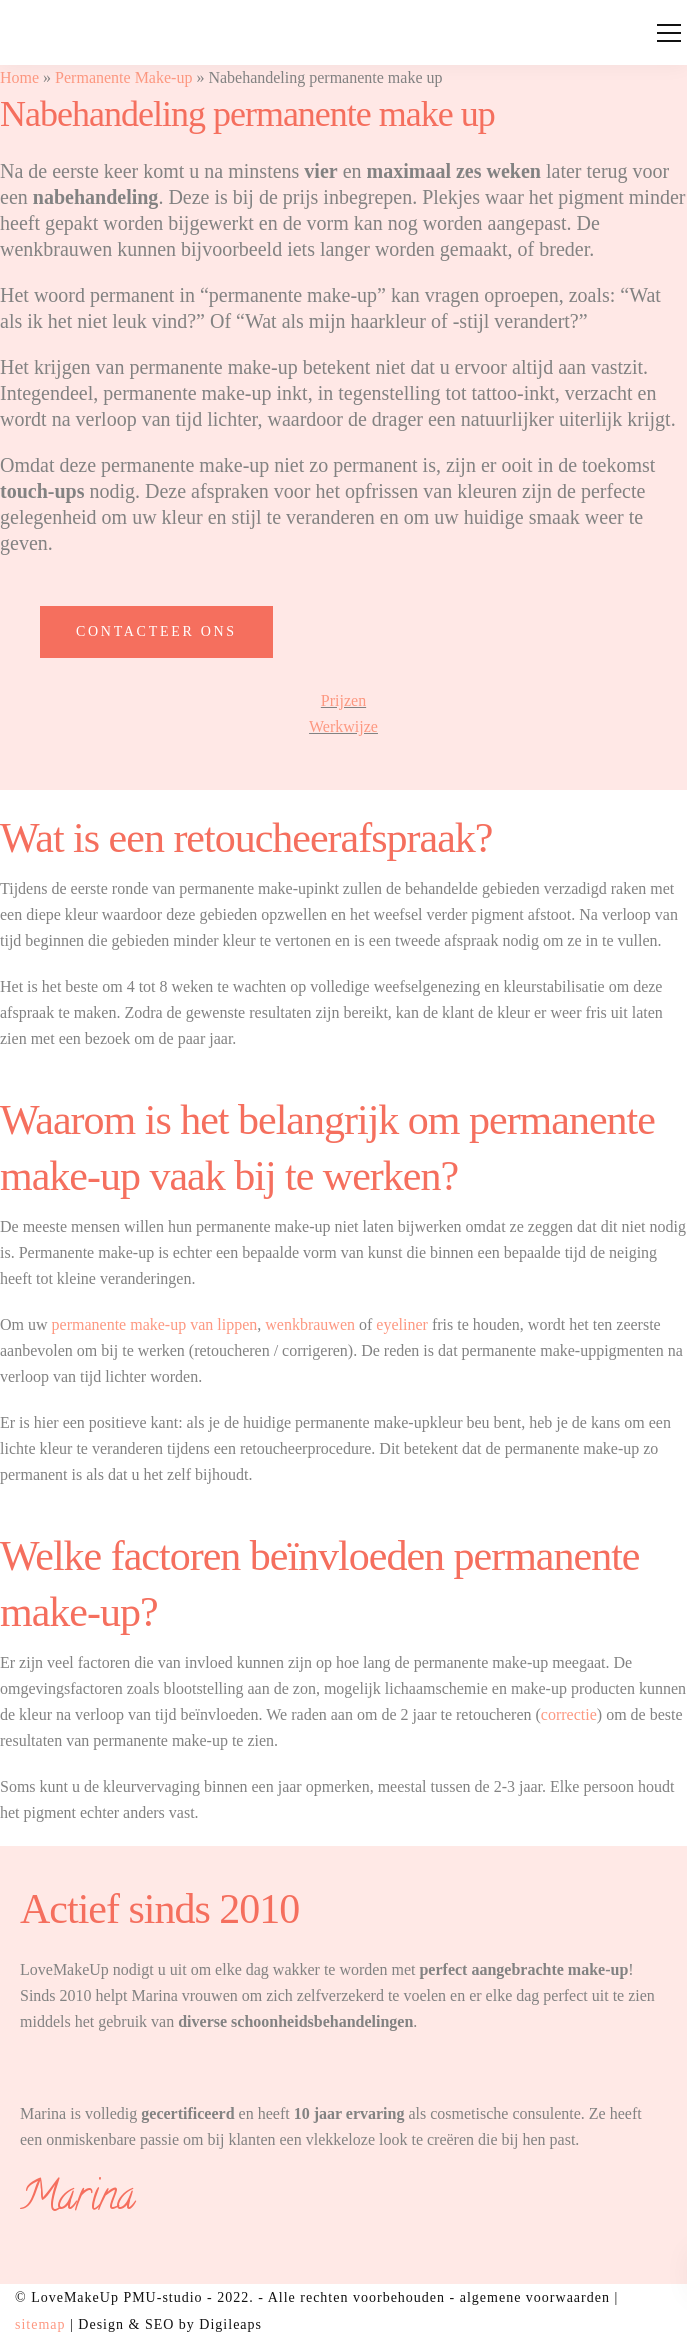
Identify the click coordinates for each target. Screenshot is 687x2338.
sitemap (40, 2324)
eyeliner (402, 1324)
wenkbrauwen (310, 1324)
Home (19, 77)
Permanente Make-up (123, 77)
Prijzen (343, 700)
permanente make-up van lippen (155, 1324)
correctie (569, 1714)
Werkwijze (343, 726)
